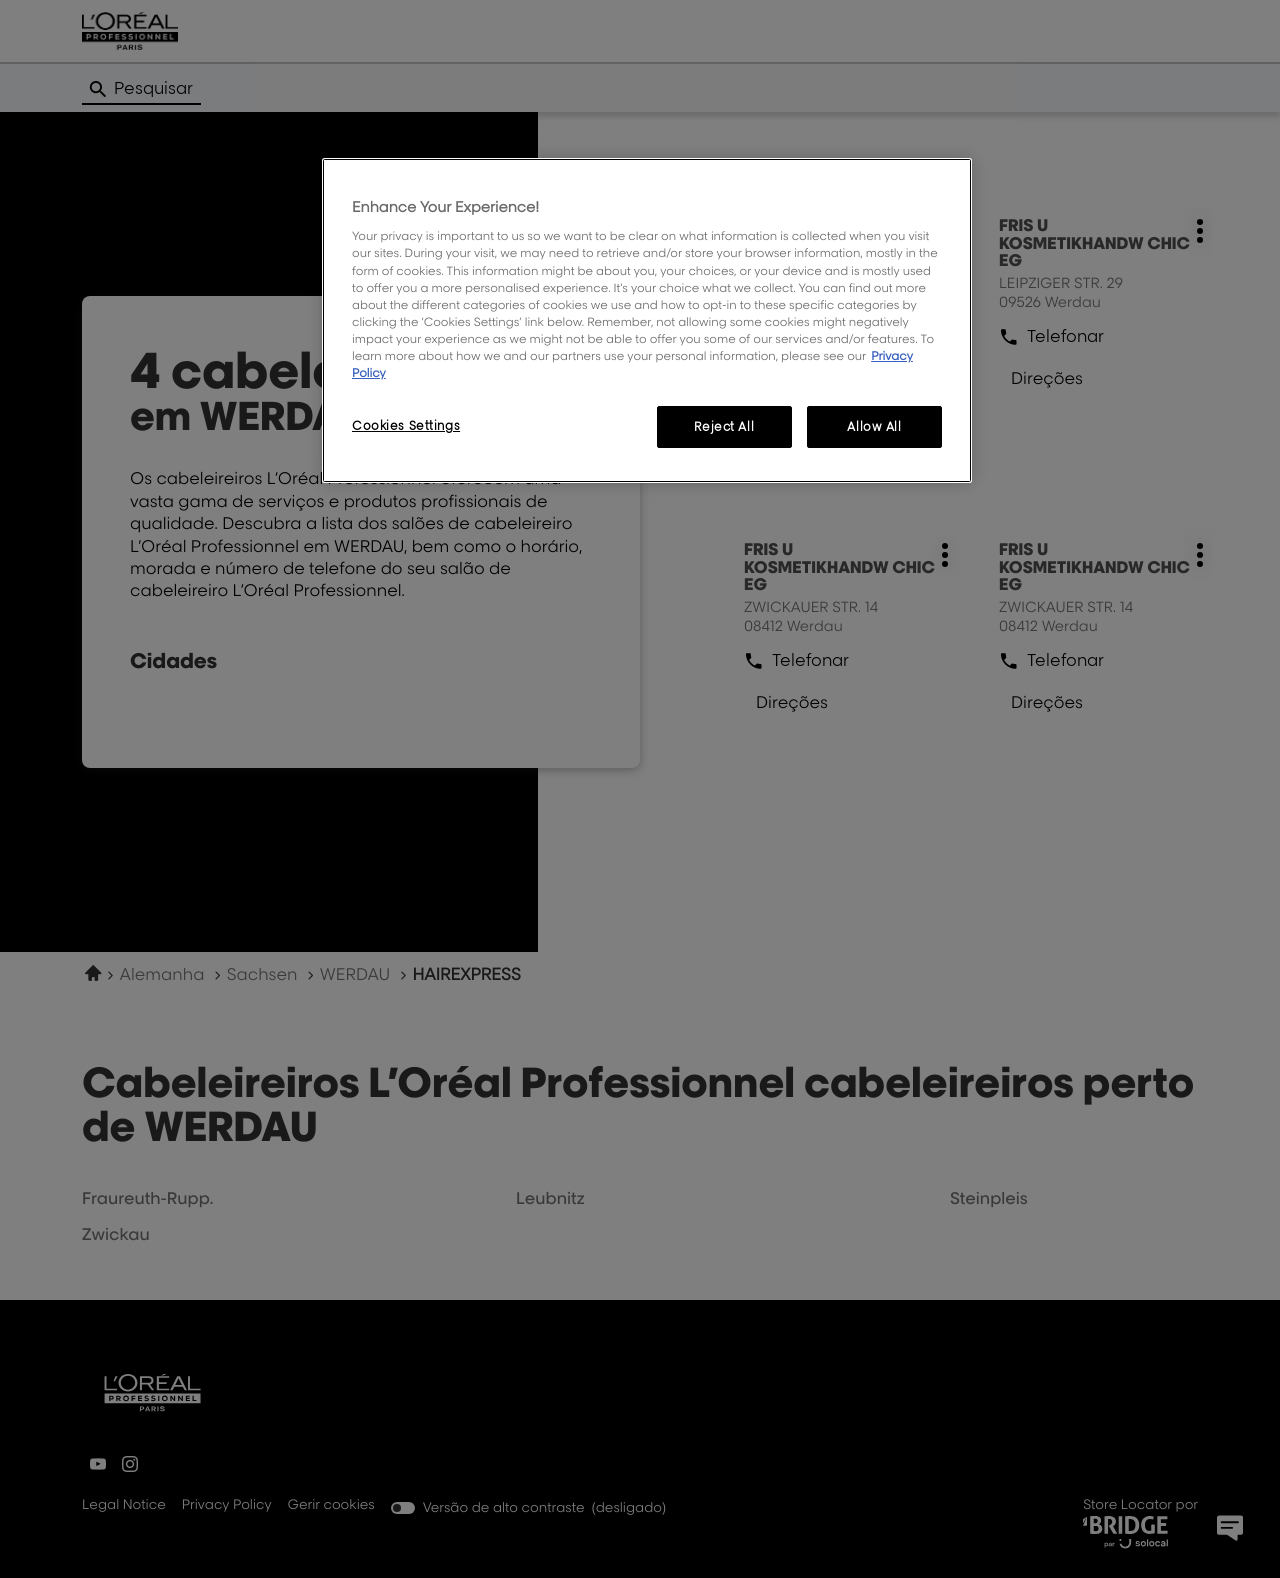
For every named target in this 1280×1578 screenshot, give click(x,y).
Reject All (724, 426)
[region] (647, 320)
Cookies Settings (406, 425)
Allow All (874, 426)
